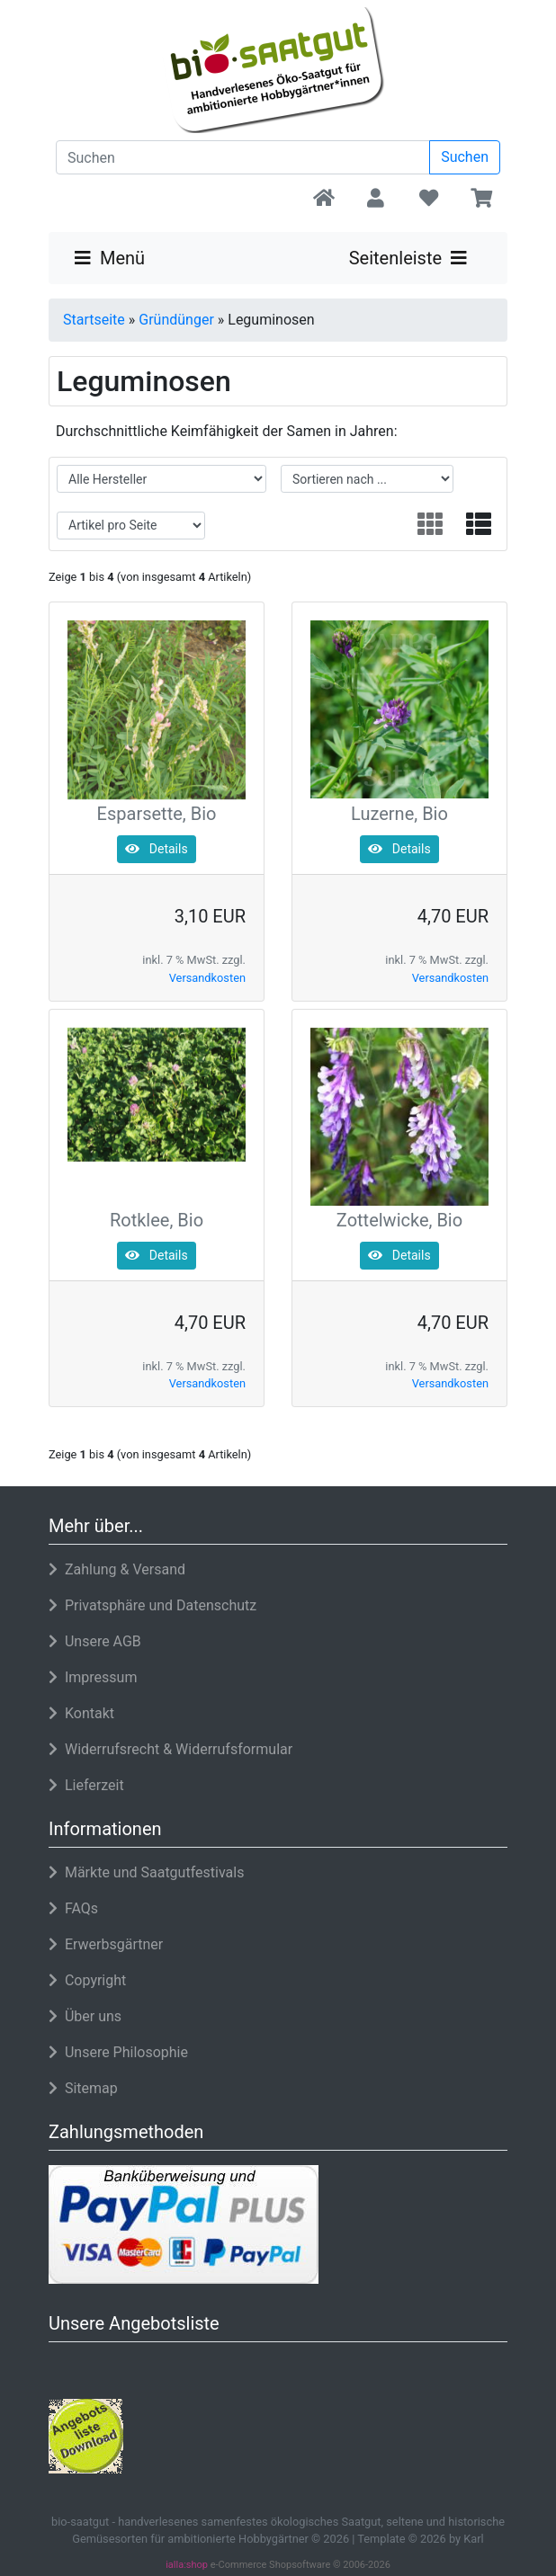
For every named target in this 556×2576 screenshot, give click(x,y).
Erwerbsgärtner (106, 1944)
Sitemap (83, 2088)
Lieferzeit (86, 1785)
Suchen (465, 156)
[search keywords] (243, 157)
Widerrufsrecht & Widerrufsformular (170, 1749)
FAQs (73, 1908)
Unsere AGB (95, 1641)
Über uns (85, 2016)
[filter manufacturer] (161, 479)
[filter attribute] (131, 525)
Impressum (93, 1677)
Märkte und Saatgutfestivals (146, 1872)
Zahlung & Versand (117, 1569)
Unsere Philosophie (118, 2052)
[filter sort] (367, 479)
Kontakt (81, 1713)
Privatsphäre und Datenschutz (152, 1605)
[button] (375, 200)
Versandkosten (207, 978)
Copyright (87, 1980)
